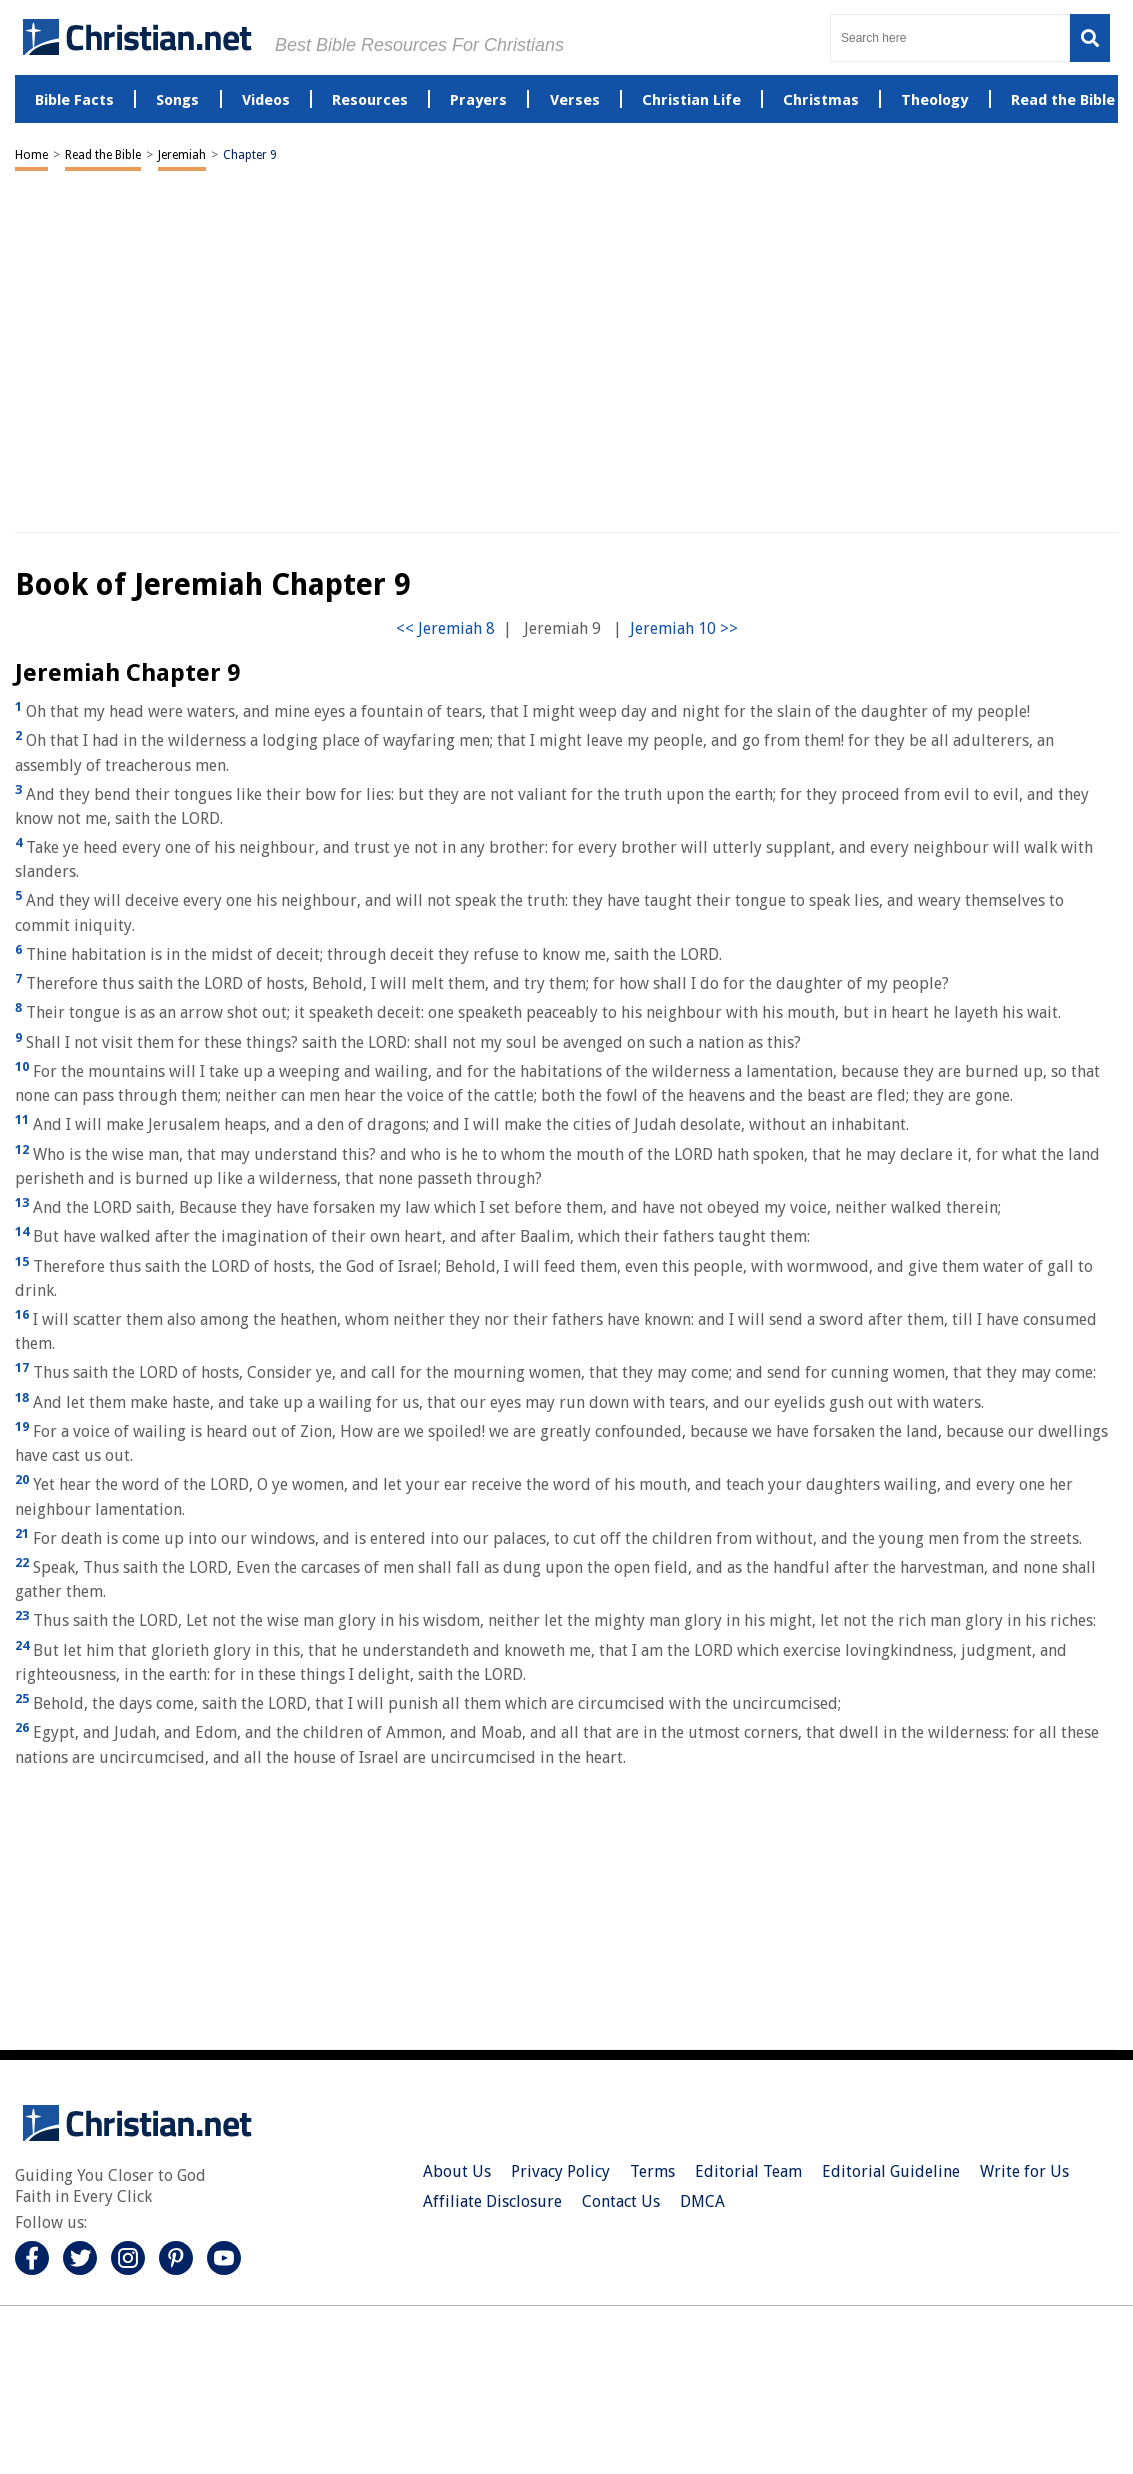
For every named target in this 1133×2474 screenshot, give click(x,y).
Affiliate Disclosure (492, 2201)
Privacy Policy (560, 2171)
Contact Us (621, 2201)
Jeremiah (182, 155)
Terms (652, 2171)
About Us (457, 2171)
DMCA (702, 2201)
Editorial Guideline (891, 2171)
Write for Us (1024, 2171)
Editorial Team (748, 2171)
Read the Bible (103, 155)
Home (31, 155)
